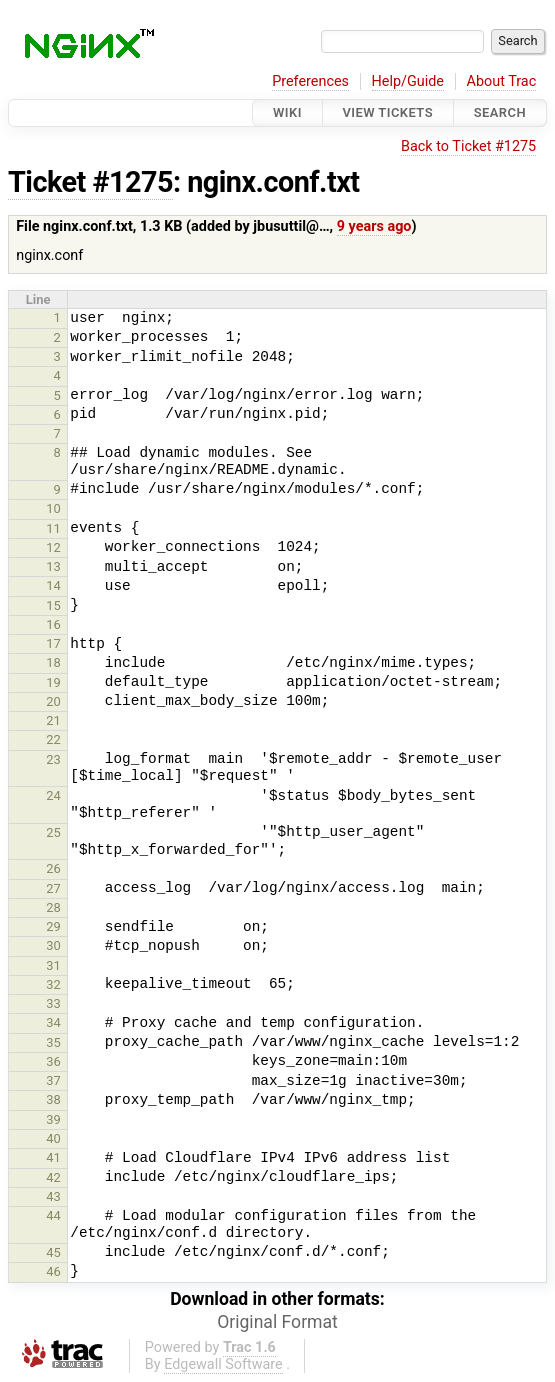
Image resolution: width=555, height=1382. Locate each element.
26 (53, 868)
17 (53, 643)
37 (53, 1080)
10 (53, 508)
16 (53, 624)
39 (53, 1119)
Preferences (310, 81)
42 (53, 1177)
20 (53, 701)
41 (53, 1157)
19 (53, 682)
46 (53, 1271)
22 (53, 739)
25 (53, 832)
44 (53, 1215)
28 (53, 907)
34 (53, 1022)
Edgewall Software (223, 1364)
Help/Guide (408, 81)
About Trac (502, 81)
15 (53, 605)
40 (53, 1138)
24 (53, 795)
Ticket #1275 (90, 182)
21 (53, 720)
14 (53, 585)
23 (53, 759)
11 (53, 528)
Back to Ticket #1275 (468, 146)
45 (53, 1252)
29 (53, 926)
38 (53, 1099)
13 (53, 566)
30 (53, 945)
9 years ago (374, 226)
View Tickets (388, 112)
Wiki (287, 112)
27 (53, 888)
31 (53, 965)
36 (53, 1061)
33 (53, 1003)
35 (53, 1042)
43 (53, 1196)
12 (53, 547)
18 (53, 662)
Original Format (277, 1322)
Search (500, 112)
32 (53, 984)
